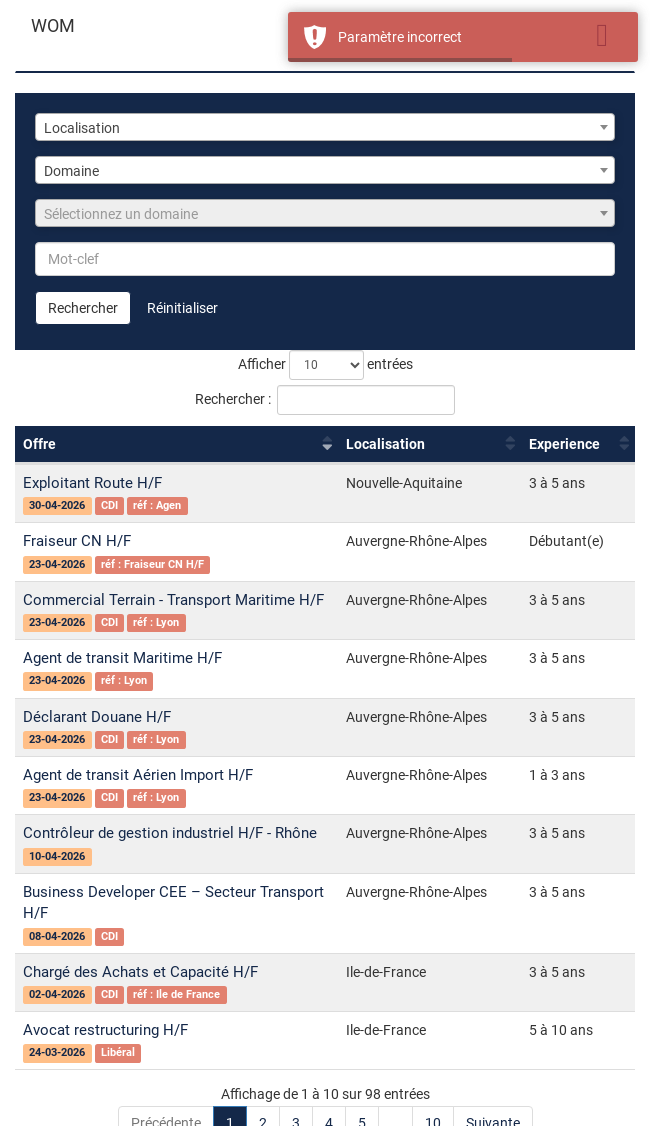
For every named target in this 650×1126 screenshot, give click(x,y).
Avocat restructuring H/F (105, 1030)
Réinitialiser (182, 308)
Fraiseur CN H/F (77, 541)
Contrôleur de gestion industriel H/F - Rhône (170, 833)
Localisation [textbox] (82, 128)
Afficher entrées (325, 365)
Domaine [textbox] (71, 171)
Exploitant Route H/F (92, 483)
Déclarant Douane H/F (97, 717)
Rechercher (83, 308)
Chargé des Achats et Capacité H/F (140, 972)
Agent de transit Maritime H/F (122, 658)
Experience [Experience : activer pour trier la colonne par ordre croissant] (564, 444)
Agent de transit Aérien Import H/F (138, 775)
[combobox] (325, 127)
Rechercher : (325, 400)
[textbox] (325, 214)
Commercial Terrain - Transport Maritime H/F (173, 600)
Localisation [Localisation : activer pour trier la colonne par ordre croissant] (385, 444)
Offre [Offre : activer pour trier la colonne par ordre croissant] (39, 444)
